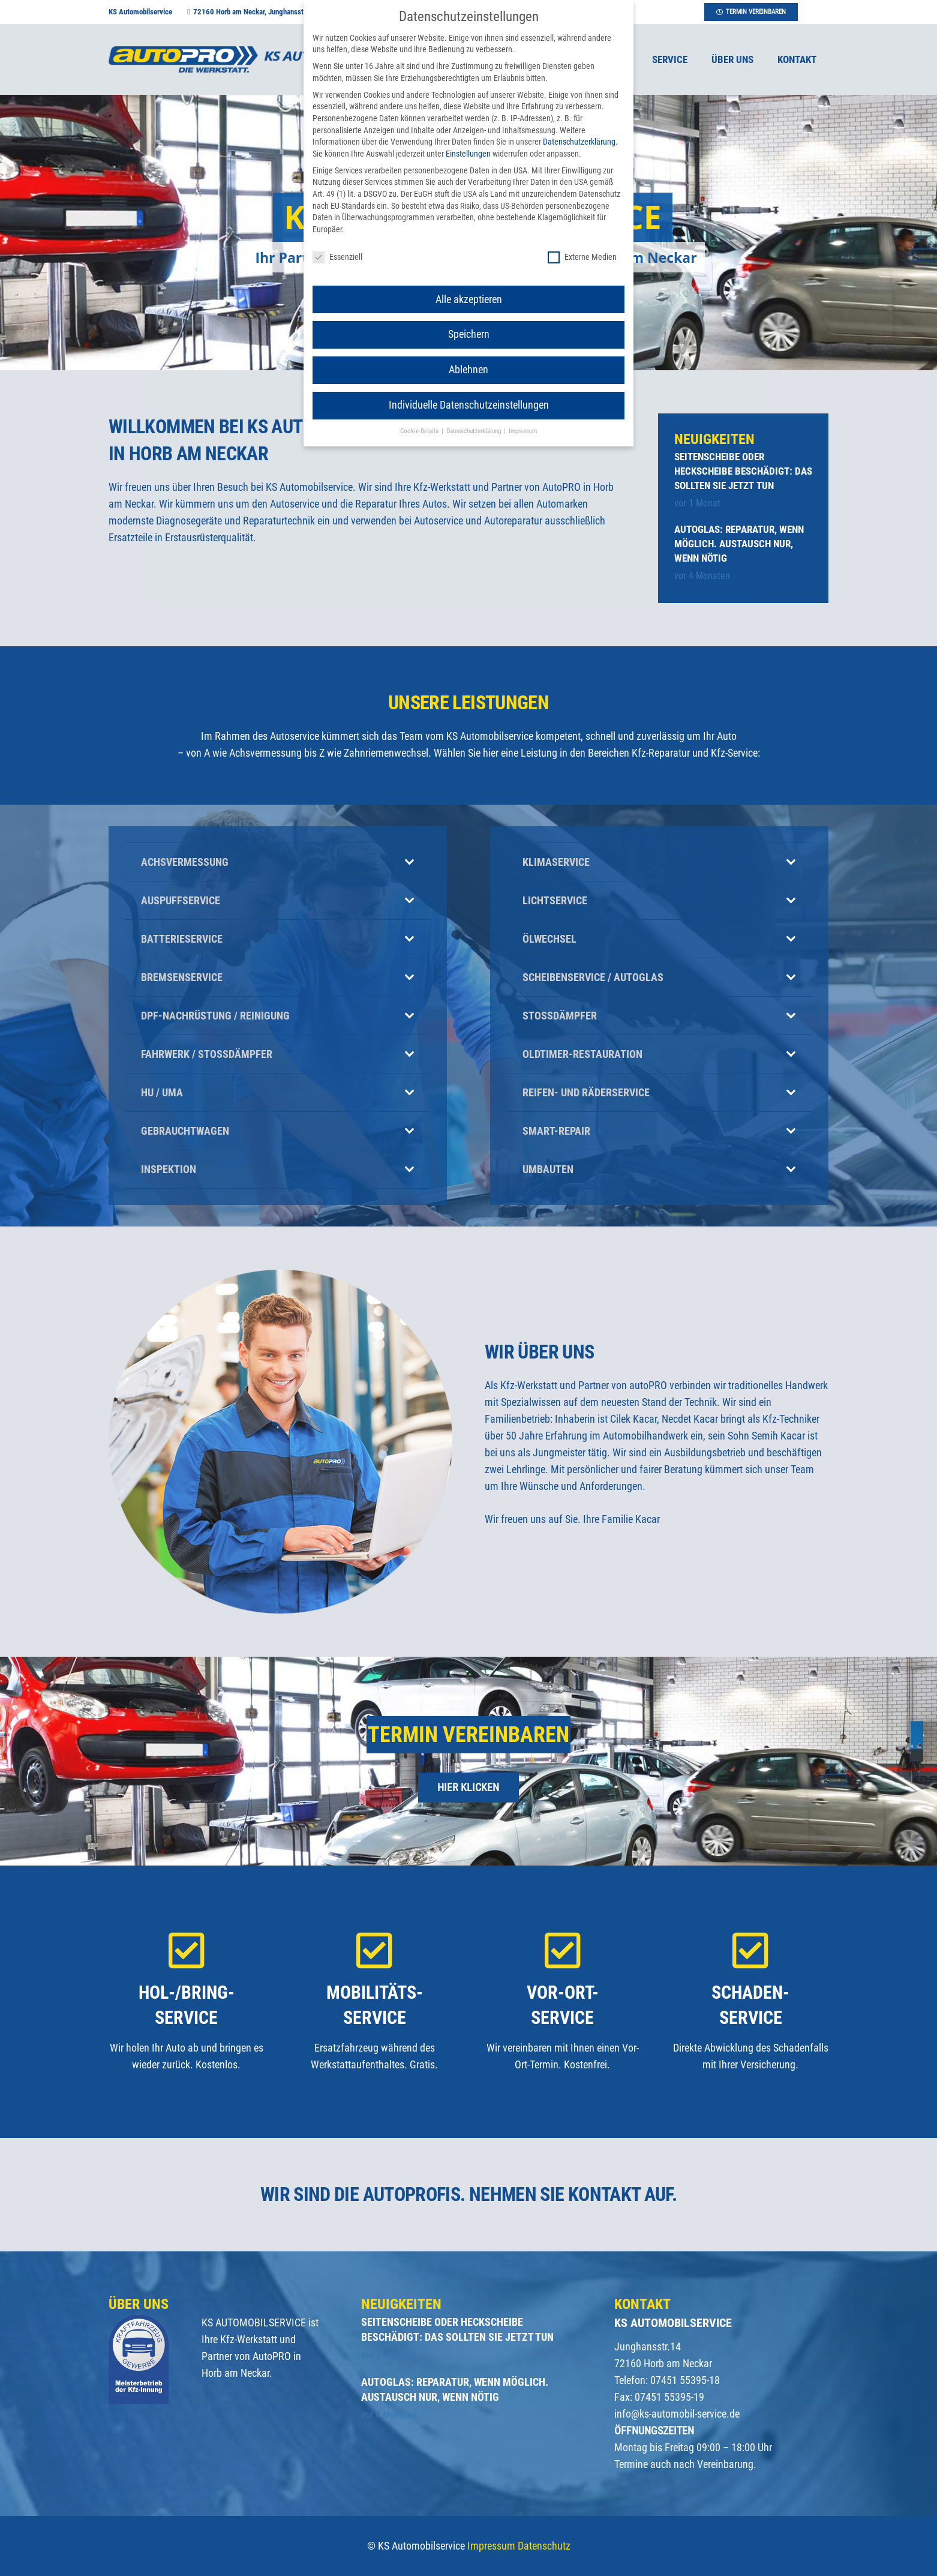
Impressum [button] (523, 431)
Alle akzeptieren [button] (469, 299)
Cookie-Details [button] (420, 431)
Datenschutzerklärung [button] (474, 431)
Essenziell (337, 257)
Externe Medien (582, 257)
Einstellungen (468, 153)
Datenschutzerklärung (579, 141)
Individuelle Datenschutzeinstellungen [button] (469, 405)
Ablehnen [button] (468, 370)
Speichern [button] (468, 334)
